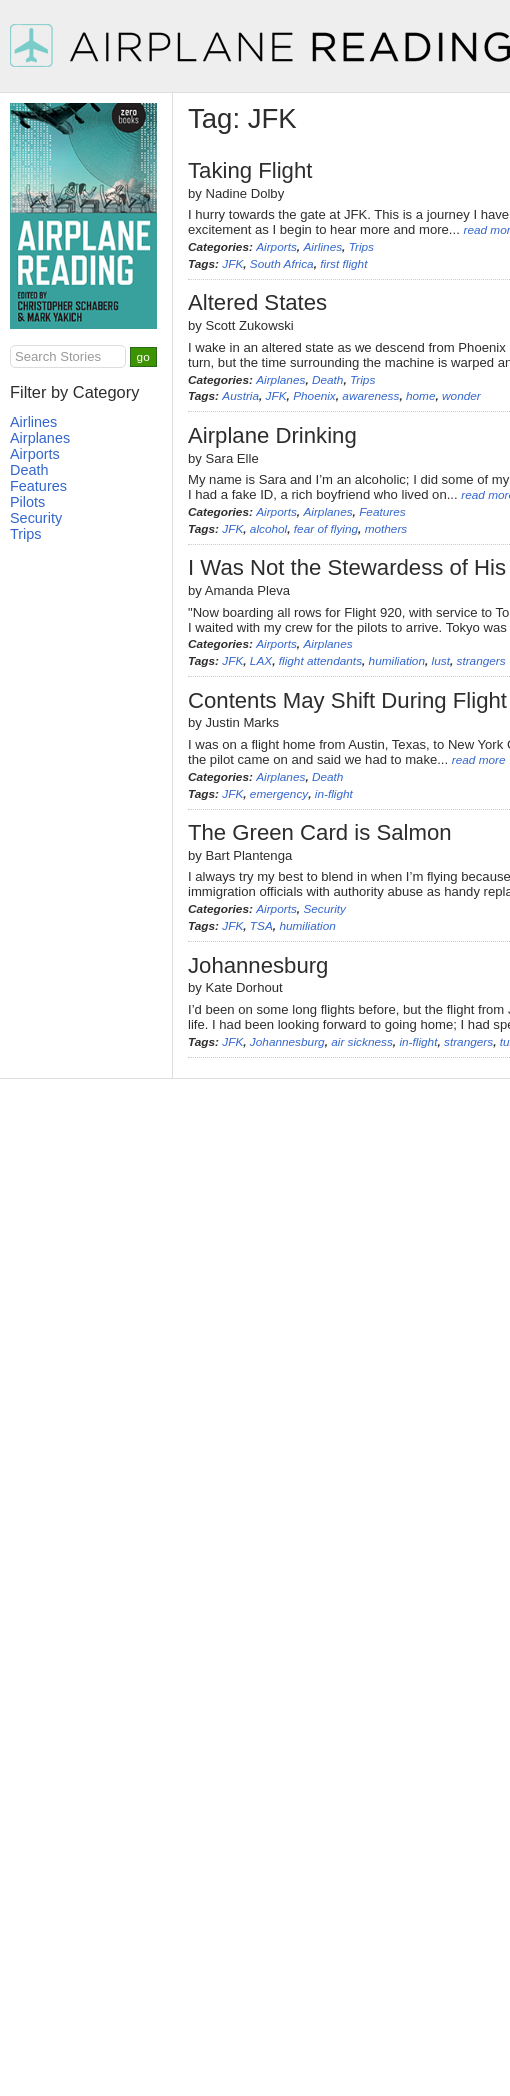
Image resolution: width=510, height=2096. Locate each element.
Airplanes (280, 380)
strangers (480, 661)
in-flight (334, 794)
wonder (461, 396)
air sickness (362, 1042)
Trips (361, 247)
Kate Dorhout (244, 987)
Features (382, 512)
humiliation (397, 661)
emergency (279, 794)
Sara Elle (232, 458)
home (421, 396)
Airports (276, 247)
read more (479, 760)
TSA (261, 926)
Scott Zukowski (250, 325)
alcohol (268, 529)
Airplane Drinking (272, 435)
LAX (261, 661)
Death (327, 380)
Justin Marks (243, 722)
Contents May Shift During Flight (347, 700)
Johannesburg (258, 965)
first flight (343, 264)
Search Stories (58, 356)
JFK (232, 264)
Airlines (322, 247)
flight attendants (320, 661)
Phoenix (314, 396)
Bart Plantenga (249, 855)
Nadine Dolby (245, 193)
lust (441, 661)
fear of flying (326, 529)
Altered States (257, 302)
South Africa (282, 264)
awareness (370, 396)
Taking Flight (250, 170)
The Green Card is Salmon (320, 832)
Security (324, 909)
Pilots (27, 502)
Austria (240, 396)
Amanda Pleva (247, 590)
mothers (386, 529)
